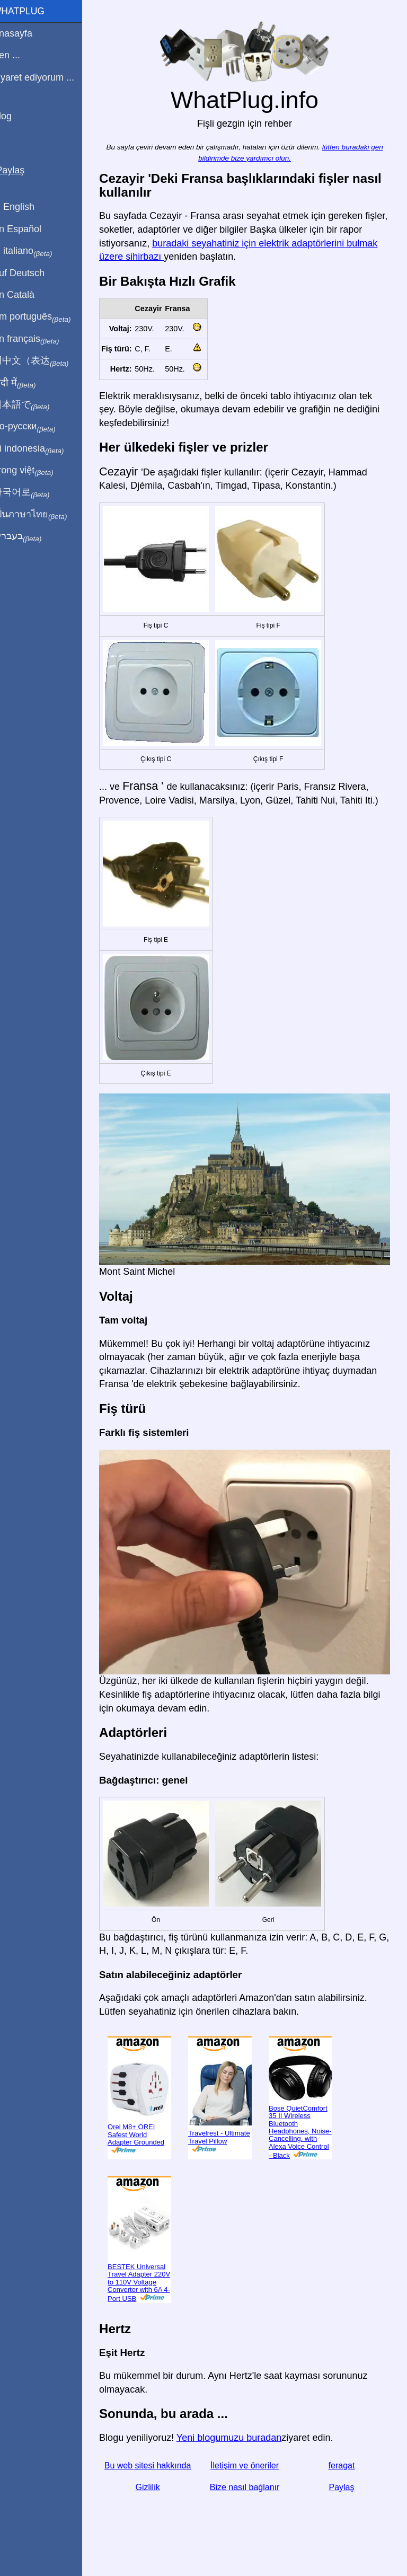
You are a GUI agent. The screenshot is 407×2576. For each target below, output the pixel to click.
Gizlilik (158, 2482)
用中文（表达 (44, 361)
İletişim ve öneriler (251, 2460)
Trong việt (36, 471)
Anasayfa (26, 33)
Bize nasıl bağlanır (251, 2482)
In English (27, 206)
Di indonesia (41, 449)
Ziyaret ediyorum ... (46, 77)
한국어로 (34, 492)
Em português (45, 317)
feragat (344, 2460)
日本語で (34, 405)
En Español (30, 229)
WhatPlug (32, 11)
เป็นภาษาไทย (43, 515)
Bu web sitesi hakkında (159, 2460)
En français (39, 339)
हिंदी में (27, 383)
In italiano (36, 251)
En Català (27, 294)
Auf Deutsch (32, 273)
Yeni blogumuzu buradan (242, 2433)
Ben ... (19, 55)
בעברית (30, 536)
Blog (15, 116)
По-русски (37, 427)
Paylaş (344, 2482)
